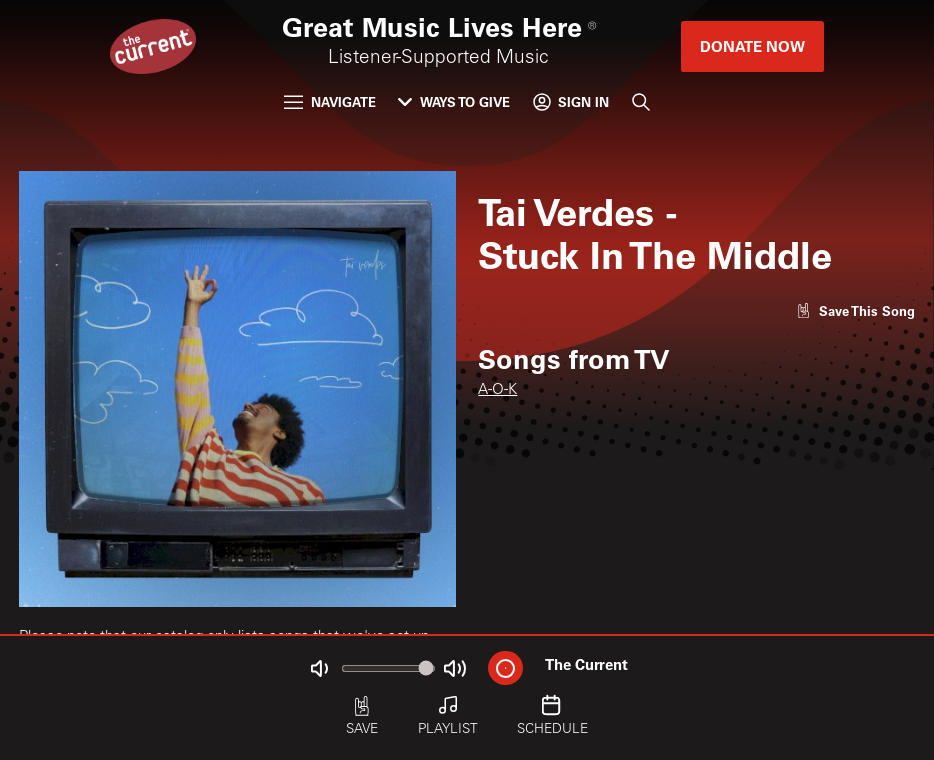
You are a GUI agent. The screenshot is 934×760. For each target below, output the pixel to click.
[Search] (640, 102)
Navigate (330, 101)
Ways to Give (454, 101)
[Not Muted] (320, 668)
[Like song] (855, 310)
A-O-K (497, 390)
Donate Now (752, 46)
